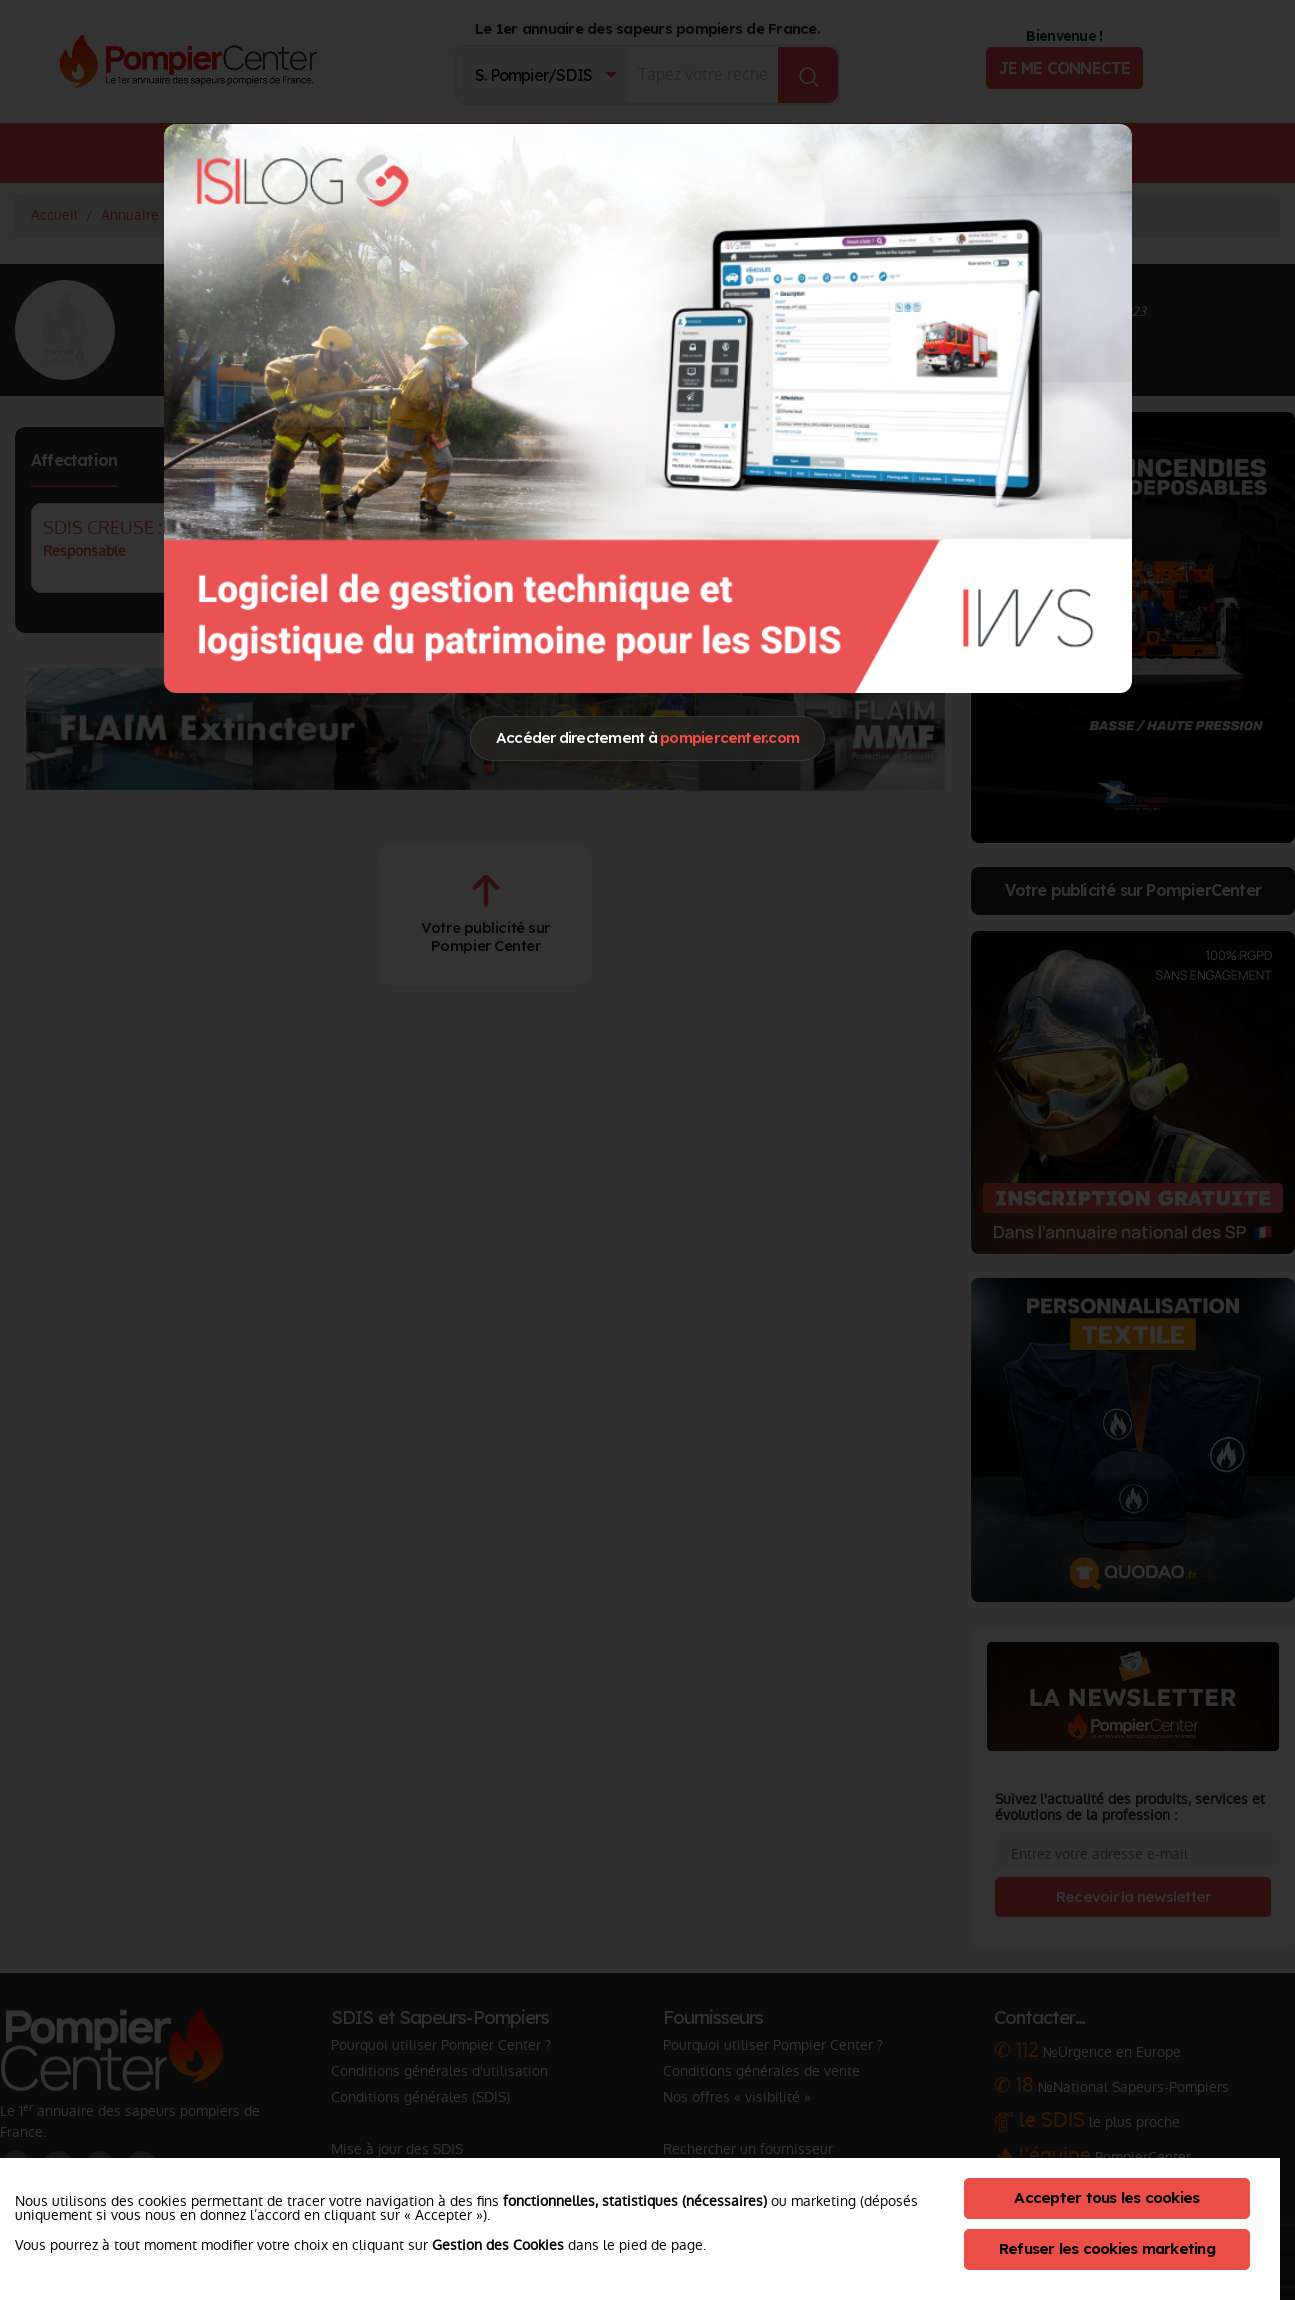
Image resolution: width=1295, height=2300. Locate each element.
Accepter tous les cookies (1106, 2197)
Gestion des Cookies (498, 2245)
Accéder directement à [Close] (647, 737)
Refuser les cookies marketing (1107, 2248)
